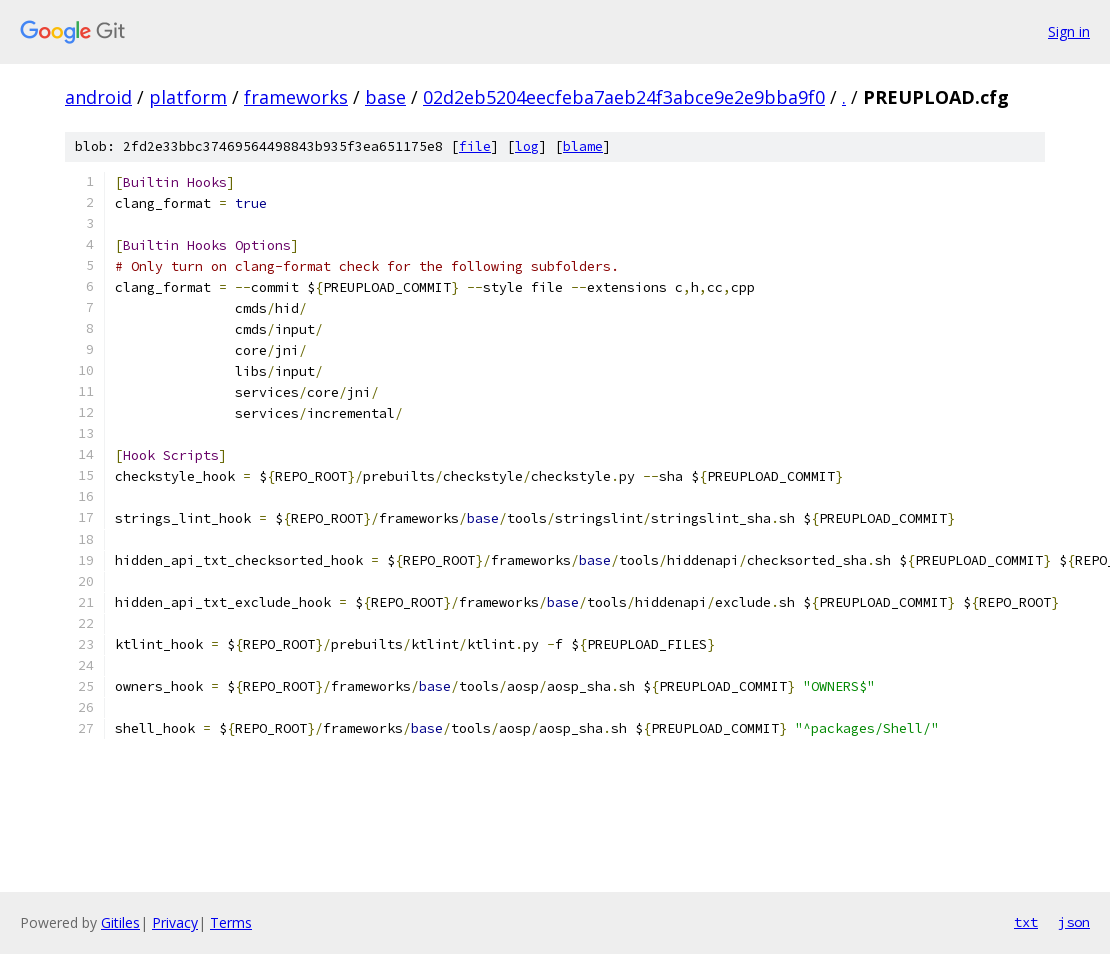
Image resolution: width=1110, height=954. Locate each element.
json (1074, 922)
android (98, 97)
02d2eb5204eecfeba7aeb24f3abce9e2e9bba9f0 (624, 97)
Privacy (175, 922)
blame (583, 146)
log (527, 146)
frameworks (296, 97)
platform (188, 97)
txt (1026, 922)
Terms (231, 922)
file (475, 146)
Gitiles (120, 922)
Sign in (1069, 31)
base (385, 97)
